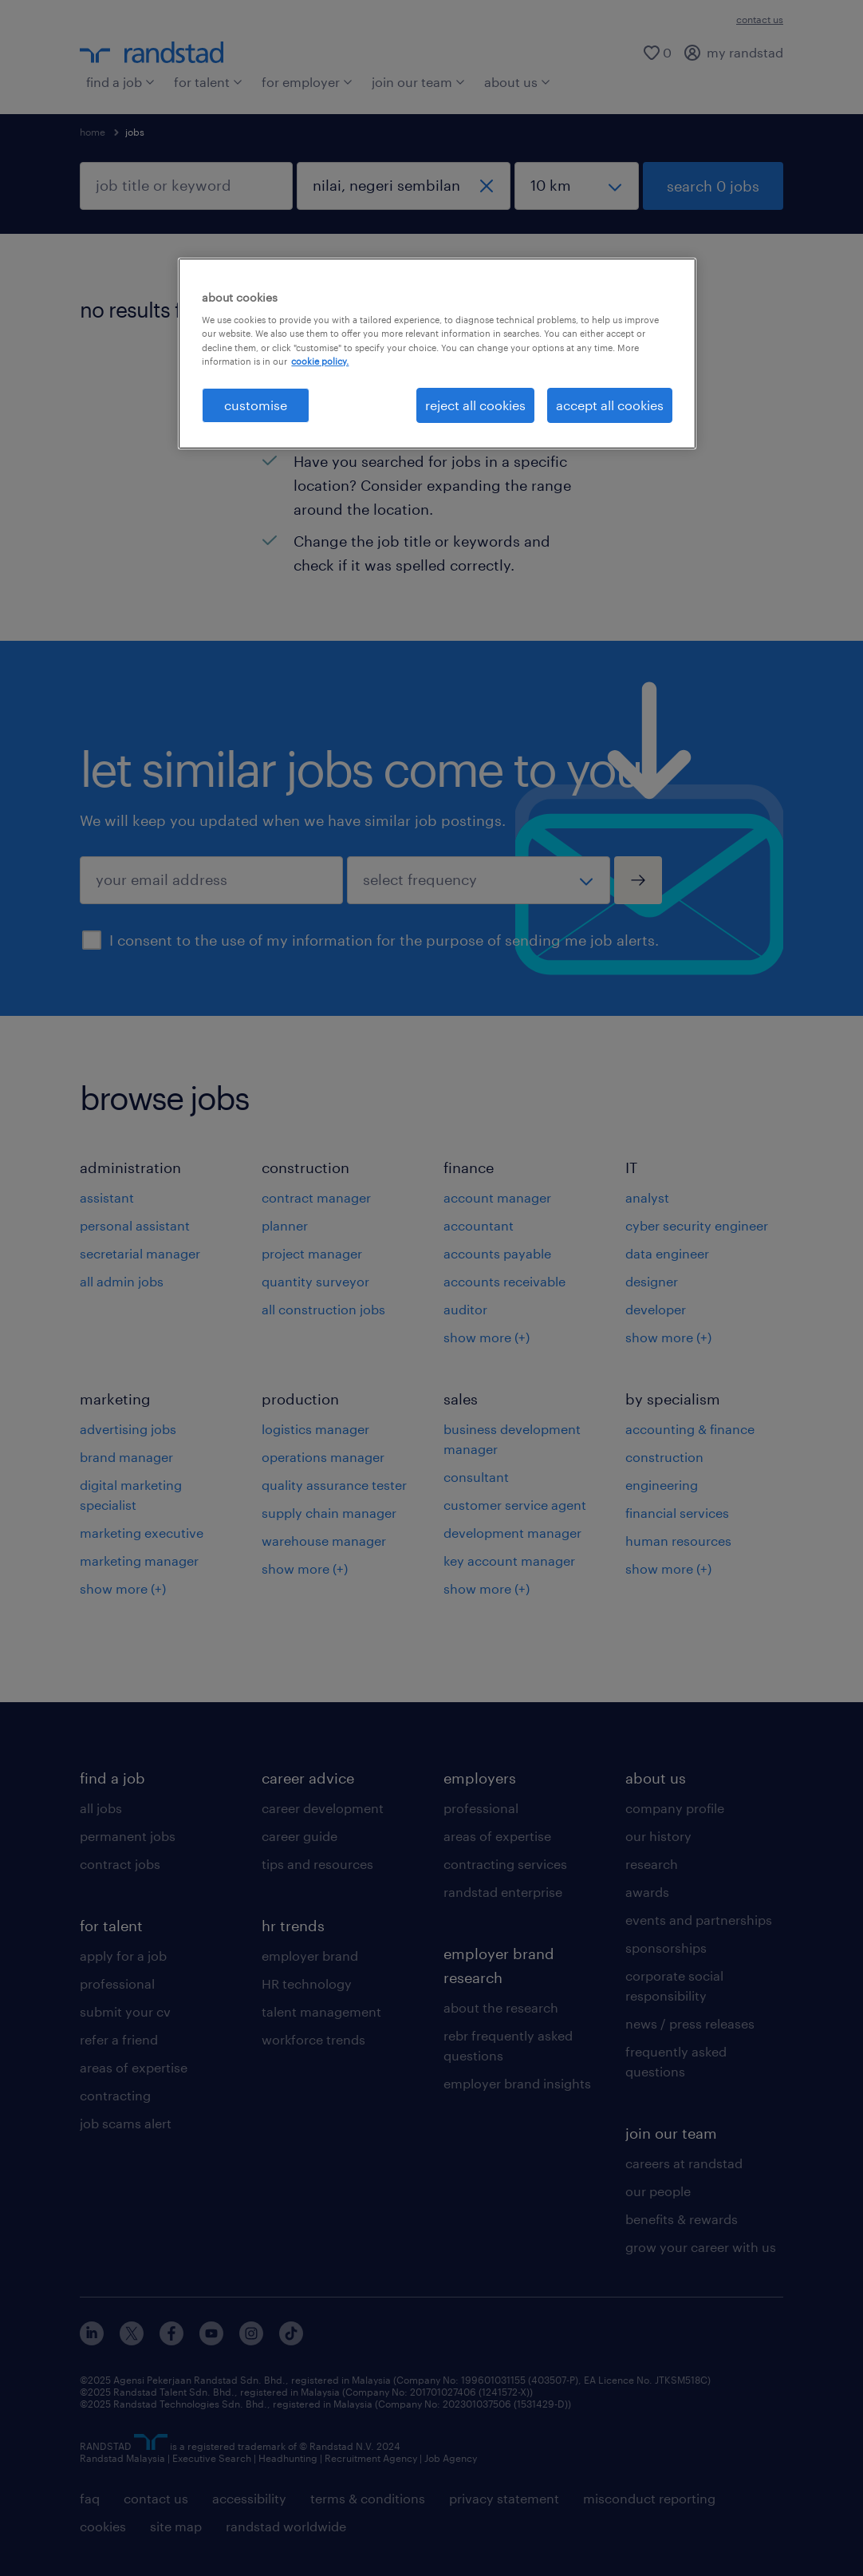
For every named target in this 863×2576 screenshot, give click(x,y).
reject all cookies (475, 405)
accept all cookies (610, 405)
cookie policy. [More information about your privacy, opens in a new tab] (320, 361)
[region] (437, 353)
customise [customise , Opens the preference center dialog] (255, 405)
